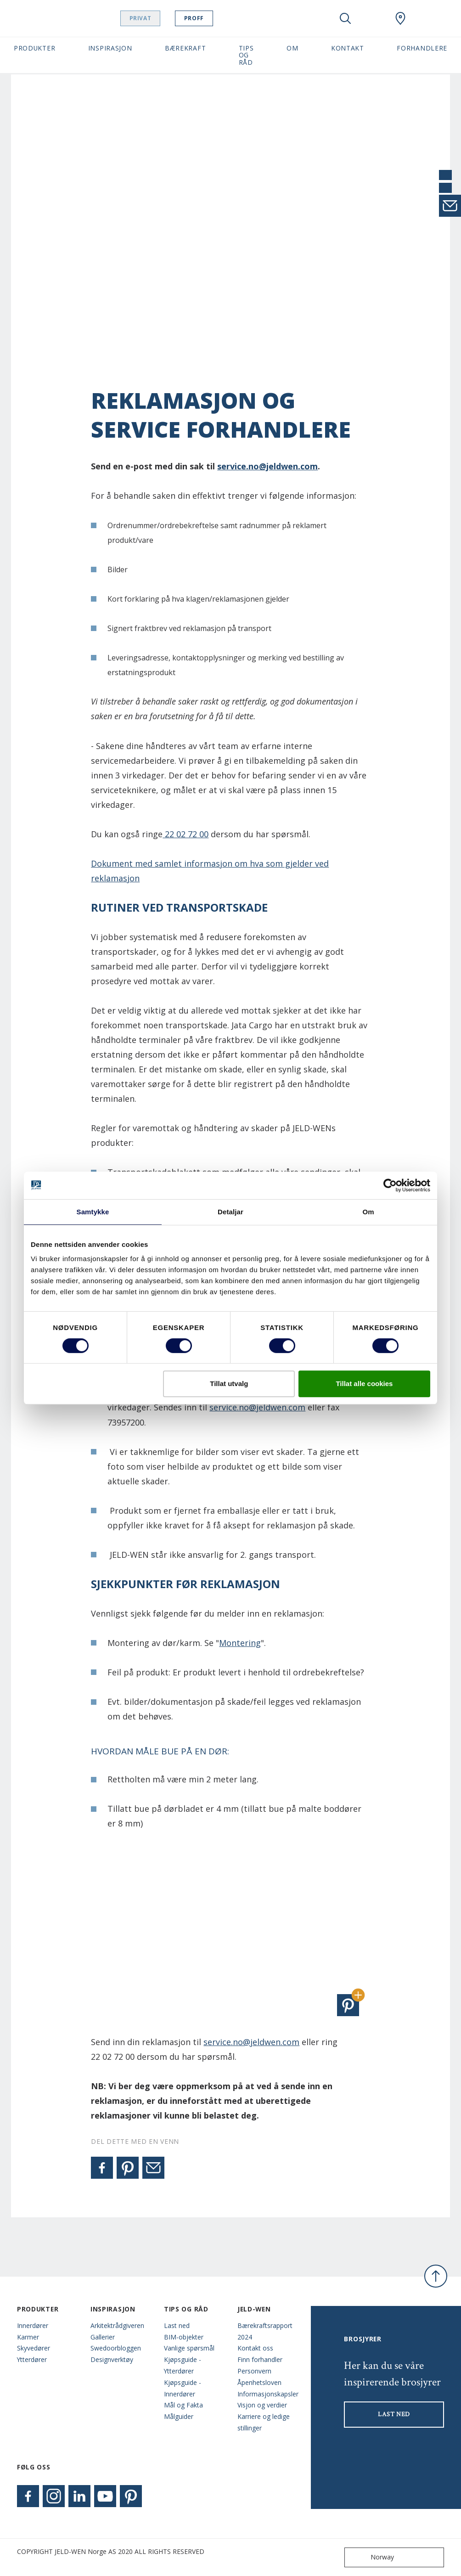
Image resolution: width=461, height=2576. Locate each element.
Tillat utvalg (229, 1383)
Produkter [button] (34, 48)
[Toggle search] (345, 18)
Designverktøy (111, 2359)
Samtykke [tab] (93, 1212)
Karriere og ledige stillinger (263, 2422)
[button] (348, 2005)
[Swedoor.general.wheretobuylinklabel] (400, 18)
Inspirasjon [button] (110, 48)
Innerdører (32, 2325)
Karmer (28, 2337)
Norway (371, 2557)
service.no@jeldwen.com (267, 466)
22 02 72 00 (185, 834)
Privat (158, 18)
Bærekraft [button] (185, 48)
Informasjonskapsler (267, 2394)
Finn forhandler (259, 2359)
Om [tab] (368, 1212)
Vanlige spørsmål (189, 2348)
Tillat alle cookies (364, 1383)
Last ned (177, 2325)
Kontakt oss (255, 2348)
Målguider (178, 2416)
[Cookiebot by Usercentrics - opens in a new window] (390, 1185)
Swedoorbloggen (115, 2348)
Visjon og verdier (262, 2405)
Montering (240, 1642)
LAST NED (394, 2414)
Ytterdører (32, 2359)
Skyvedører (33, 2348)
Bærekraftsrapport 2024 (264, 2331)
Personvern (254, 2371)
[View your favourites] (373, 18)
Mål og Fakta (183, 2405)
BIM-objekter (183, 2337)
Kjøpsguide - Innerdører (182, 2388)
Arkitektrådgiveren (117, 2325)
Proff (211, 18)
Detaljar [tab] (230, 1212)
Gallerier (102, 2337)
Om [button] (292, 48)
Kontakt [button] (347, 48)
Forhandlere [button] (422, 48)
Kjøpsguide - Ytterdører (182, 2365)
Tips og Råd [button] (246, 55)
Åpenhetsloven (259, 2382)
